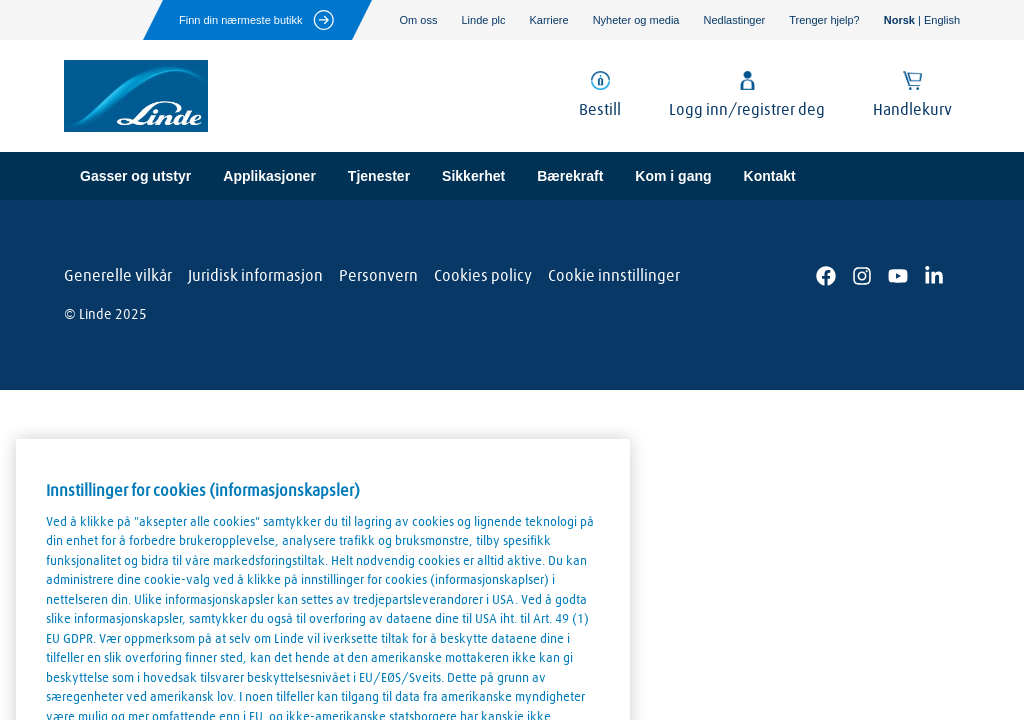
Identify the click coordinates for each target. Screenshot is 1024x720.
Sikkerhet (473, 176)
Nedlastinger (734, 20)
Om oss (419, 20)
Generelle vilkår (118, 276)
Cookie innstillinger (614, 276)
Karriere (549, 20)
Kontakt (770, 176)
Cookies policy (483, 276)
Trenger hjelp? (824, 20)
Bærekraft (570, 176)
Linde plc (483, 20)
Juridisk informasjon (255, 276)
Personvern (378, 276)
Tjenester (379, 176)
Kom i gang (673, 176)
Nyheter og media (636, 20)
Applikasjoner (269, 176)
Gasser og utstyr (135, 176)
